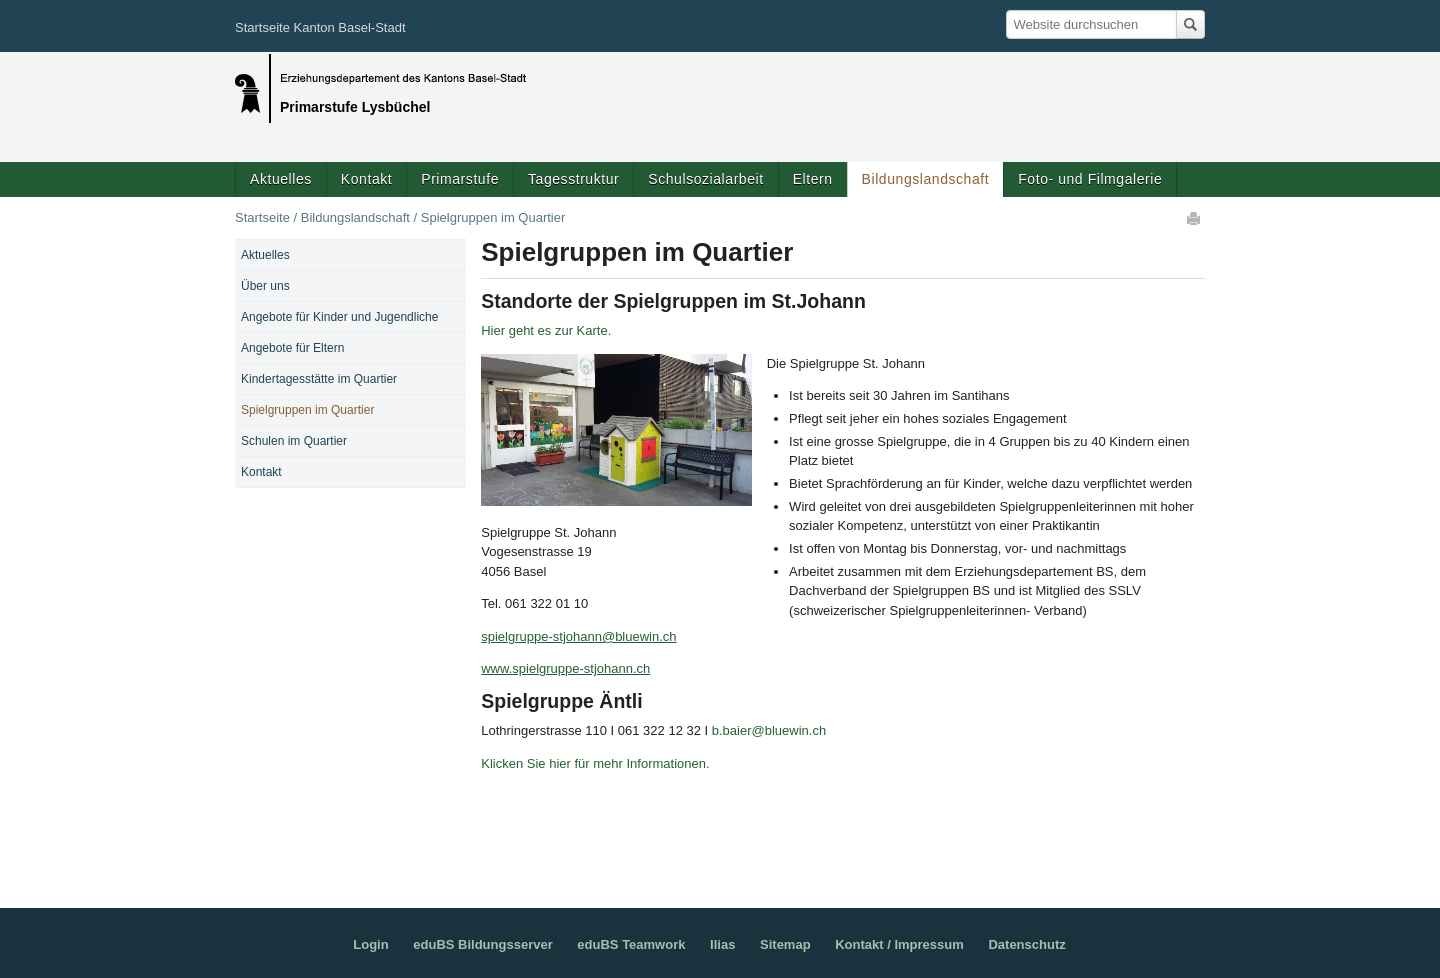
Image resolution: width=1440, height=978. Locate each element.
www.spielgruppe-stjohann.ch (565, 668)
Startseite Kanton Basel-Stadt (320, 27)
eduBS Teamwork (631, 944)
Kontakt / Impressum (899, 944)
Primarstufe (460, 179)
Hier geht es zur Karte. (546, 330)
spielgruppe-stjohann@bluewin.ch (578, 636)
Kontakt (366, 179)
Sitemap (785, 944)
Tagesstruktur (573, 179)
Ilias (722, 944)
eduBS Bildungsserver (482, 944)
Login (370, 944)
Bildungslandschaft (926, 179)
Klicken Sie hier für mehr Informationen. (595, 763)
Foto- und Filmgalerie (1090, 179)
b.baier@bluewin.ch (769, 730)
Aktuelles (281, 179)
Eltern (813, 179)
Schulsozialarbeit (705, 179)
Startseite (262, 217)
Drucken (1195, 218)
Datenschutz (1026, 944)
